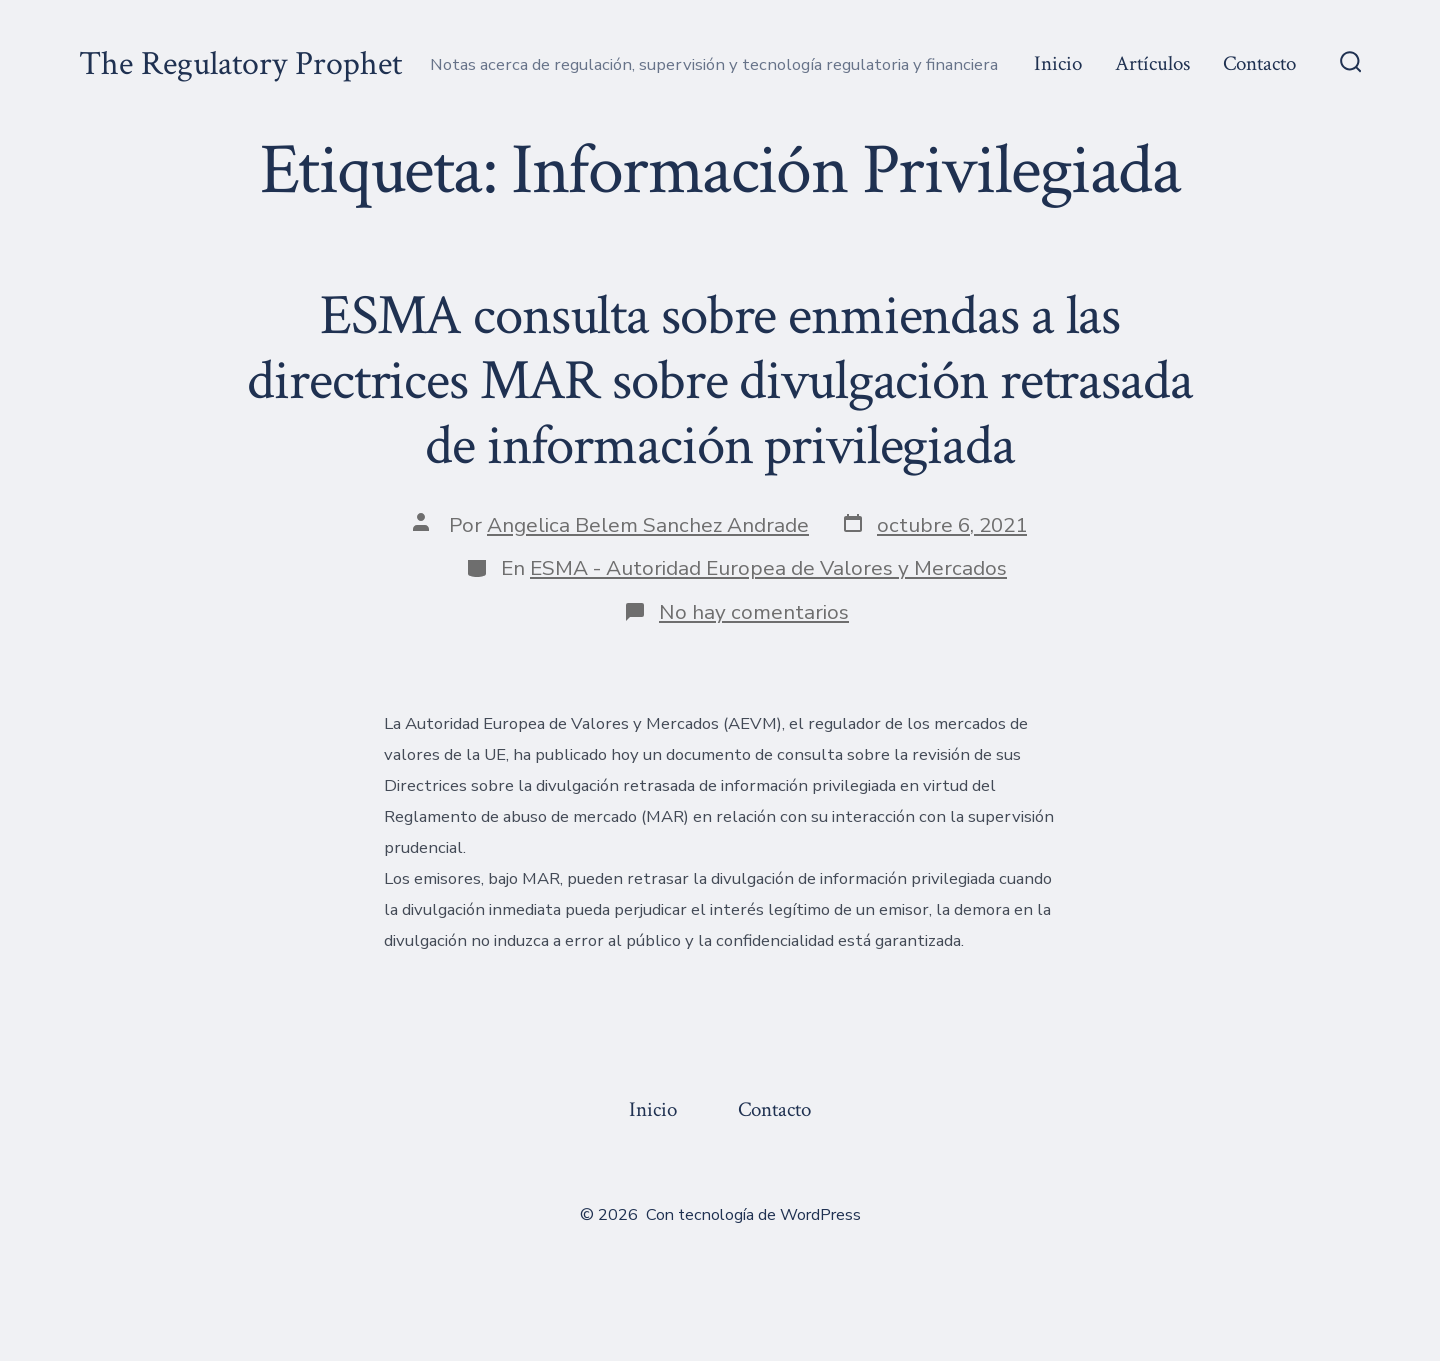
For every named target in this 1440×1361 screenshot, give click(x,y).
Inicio (1058, 63)
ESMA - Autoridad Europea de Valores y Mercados (768, 568)
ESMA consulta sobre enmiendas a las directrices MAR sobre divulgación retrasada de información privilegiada (719, 381)
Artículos (1152, 63)
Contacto (1259, 63)
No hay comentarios (754, 612)
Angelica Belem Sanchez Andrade (648, 525)
